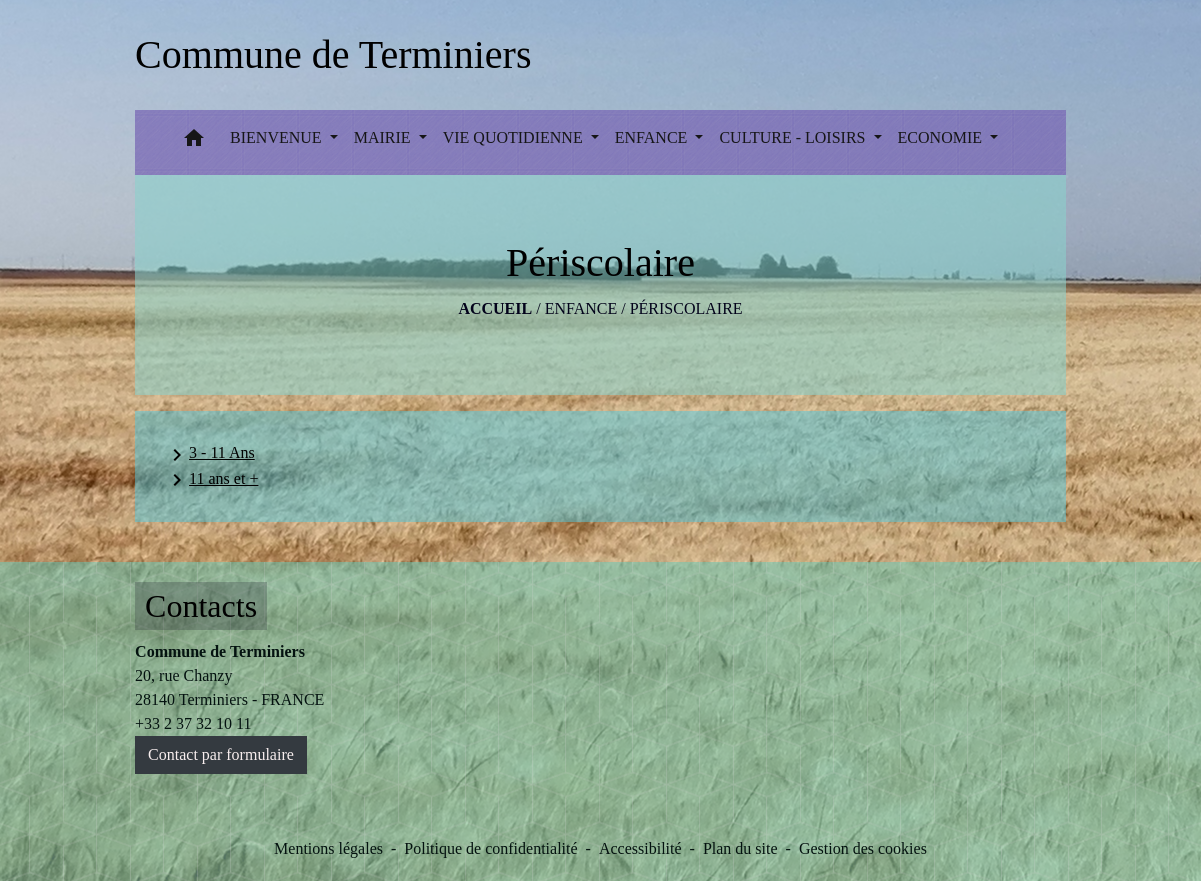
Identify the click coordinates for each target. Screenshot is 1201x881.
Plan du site (740, 848)
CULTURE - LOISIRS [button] (794, 137)
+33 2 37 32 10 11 (193, 723)
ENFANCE (581, 308)
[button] (194, 142)
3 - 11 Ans (210, 455)
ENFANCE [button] (653, 137)
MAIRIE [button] (384, 137)
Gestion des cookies (863, 848)
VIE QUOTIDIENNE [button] (515, 137)
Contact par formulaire (221, 754)
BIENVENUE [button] (278, 137)
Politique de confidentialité (490, 848)
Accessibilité (640, 848)
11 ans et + (211, 480)
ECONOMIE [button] (942, 137)
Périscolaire (686, 308)
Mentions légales (328, 848)
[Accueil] (333, 55)
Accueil (495, 308)
